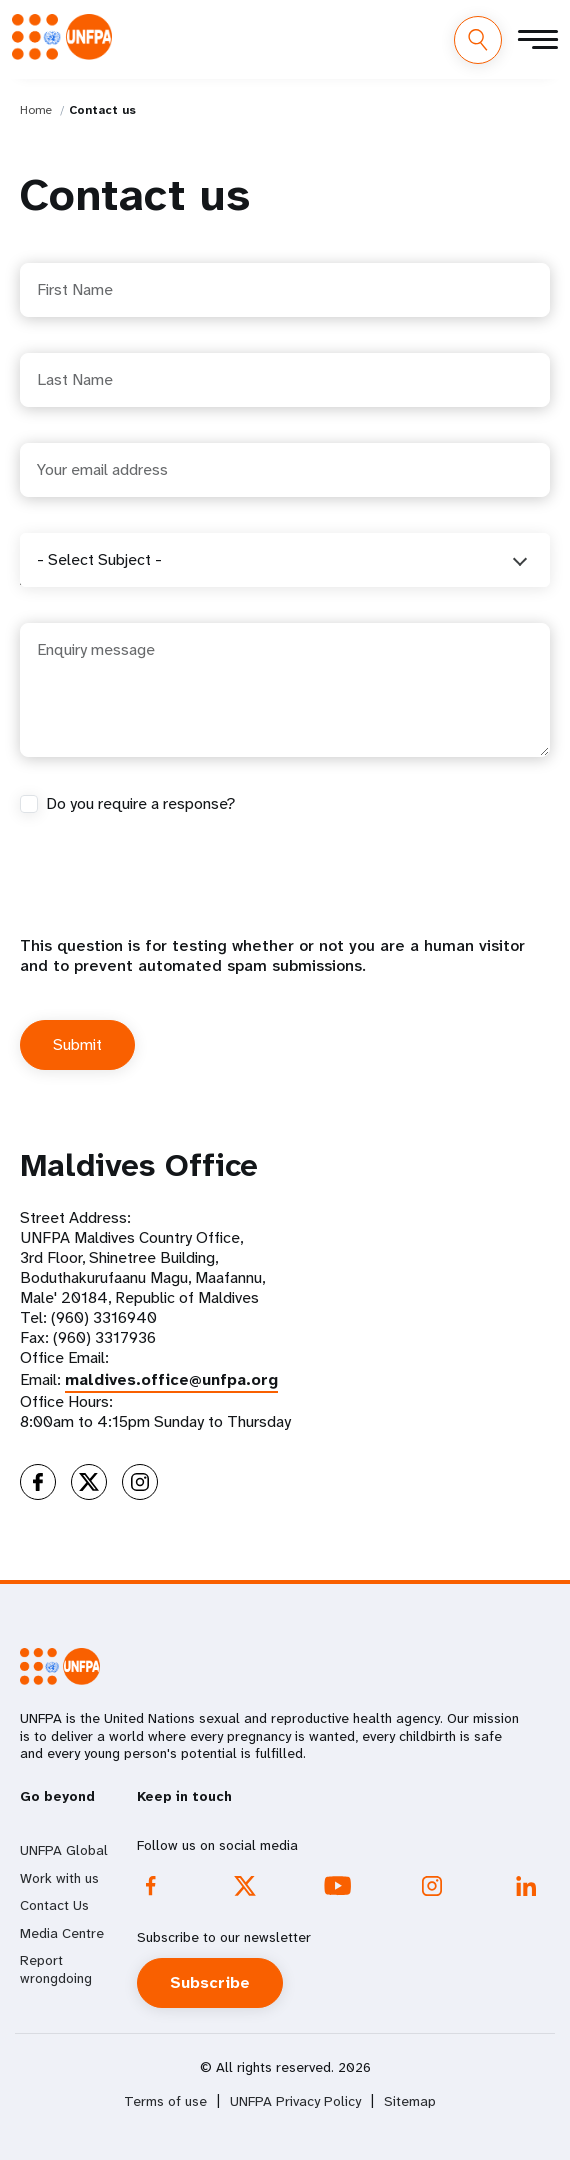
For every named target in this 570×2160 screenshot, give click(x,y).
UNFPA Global (64, 1850)
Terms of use (165, 2101)
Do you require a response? (140, 804)
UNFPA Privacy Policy (295, 2101)
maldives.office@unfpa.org (171, 1379)
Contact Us (54, 1905)
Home (36, 110)
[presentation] (172, 897)
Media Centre (62, 1933)
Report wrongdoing (56, 1969)
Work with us (59, 1878)
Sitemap (410, 2101)
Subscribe (210, 1982)
